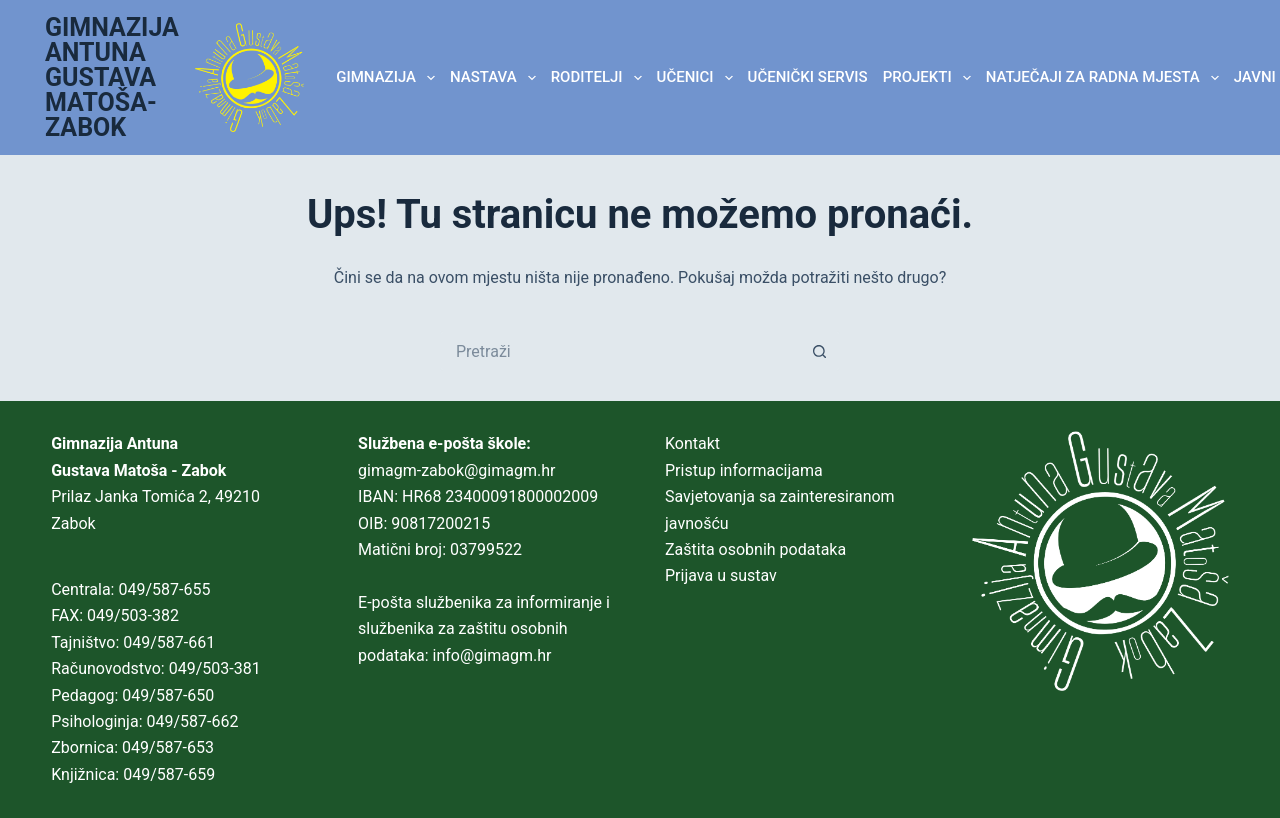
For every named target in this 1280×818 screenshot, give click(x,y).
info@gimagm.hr (492, 655)
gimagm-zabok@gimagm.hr (456, 470)
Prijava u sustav (721, 575)
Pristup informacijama (744, 470)
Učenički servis (808, 77)
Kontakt (692, 443)
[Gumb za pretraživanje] (820, 351)
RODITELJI (600, 78)
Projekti (931, 78)
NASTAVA (496, 78)
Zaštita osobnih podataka (755, 549)
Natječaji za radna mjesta (1106, 78)
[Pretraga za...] (620, 351)
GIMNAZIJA (389, 78)
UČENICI (699, 78)
